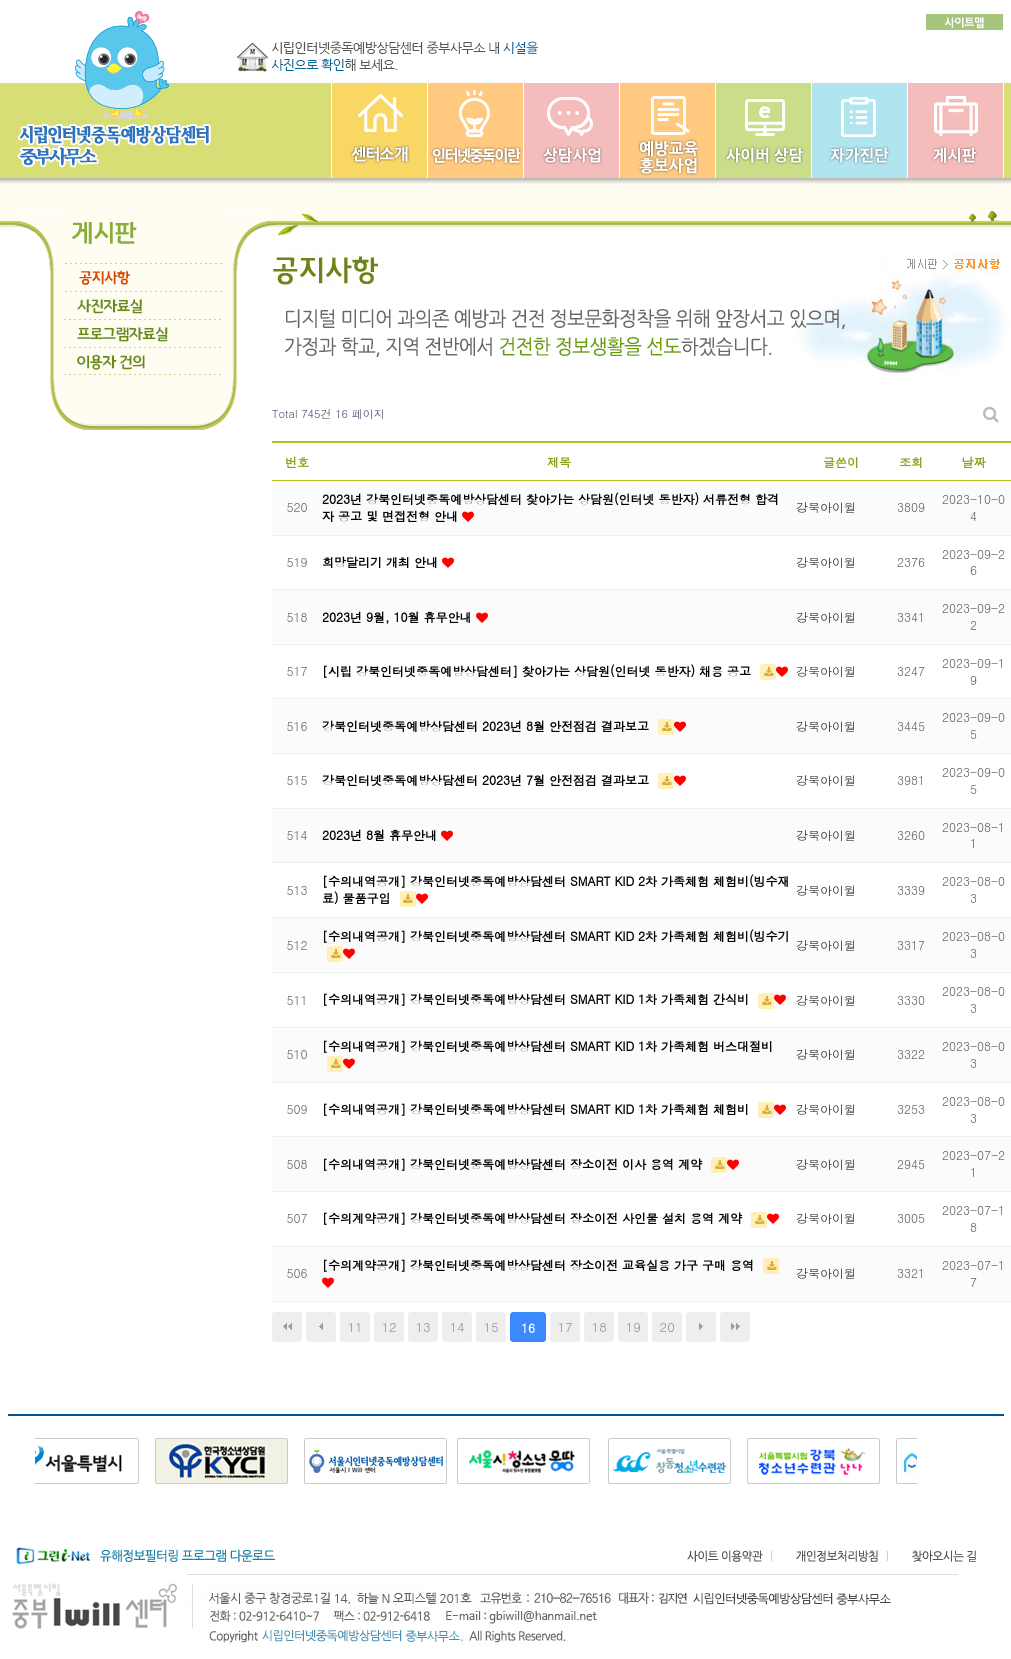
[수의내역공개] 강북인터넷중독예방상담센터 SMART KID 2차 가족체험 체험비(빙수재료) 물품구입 (556, 889)
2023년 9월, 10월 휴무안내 (399, 616)
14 (457, 1326)
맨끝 (735, 1327)
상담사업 (571, 130)
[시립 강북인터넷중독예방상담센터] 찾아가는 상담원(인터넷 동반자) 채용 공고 (538, 670)
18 (599, 1326)
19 (633, 1326)
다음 (701, 1327)
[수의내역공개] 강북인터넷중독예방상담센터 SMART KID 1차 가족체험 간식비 (537, 998)
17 (565, 1326)
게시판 (955, 130)
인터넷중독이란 (475, 130)
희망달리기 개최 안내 (382, 561)
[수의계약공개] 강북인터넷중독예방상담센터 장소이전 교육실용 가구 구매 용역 (540, 1264)
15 (491, 1326)
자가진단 (859, 130)
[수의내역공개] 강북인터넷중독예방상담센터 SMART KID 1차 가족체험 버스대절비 (547, 1045)
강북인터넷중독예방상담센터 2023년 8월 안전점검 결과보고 (487, 725)
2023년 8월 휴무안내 (381, 834)
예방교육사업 (667, 130)
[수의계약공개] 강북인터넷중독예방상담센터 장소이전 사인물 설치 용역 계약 (534, 1217)
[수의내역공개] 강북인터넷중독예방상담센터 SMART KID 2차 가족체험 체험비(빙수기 (556, 935)
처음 (287, 1327)
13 (422, 1326)
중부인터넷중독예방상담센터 (379, 130)
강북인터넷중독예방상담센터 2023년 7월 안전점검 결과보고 (487, 779)
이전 (321, 1327)
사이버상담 (763, 130)
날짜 (974, 461)
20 (667, 1326)
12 (388, 1326)
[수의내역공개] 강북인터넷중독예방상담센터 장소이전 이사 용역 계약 (514, 1163)
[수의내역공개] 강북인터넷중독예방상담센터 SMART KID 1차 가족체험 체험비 (537, 1108)
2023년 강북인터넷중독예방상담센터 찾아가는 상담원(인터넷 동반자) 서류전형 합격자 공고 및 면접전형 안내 (550, 507)
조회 (911, 461)
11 (354, 1326)
